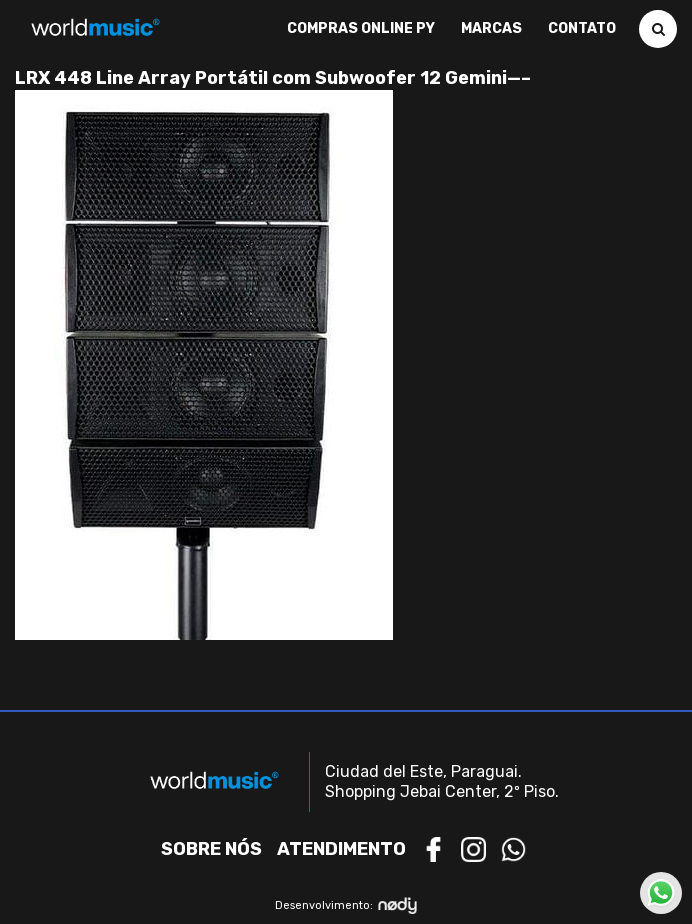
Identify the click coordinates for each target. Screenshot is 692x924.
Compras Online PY (361, 29)
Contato (582, 29)
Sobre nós (211, 849)
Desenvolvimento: (346, 905)
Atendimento (341, 849)
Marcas (491, 29)
